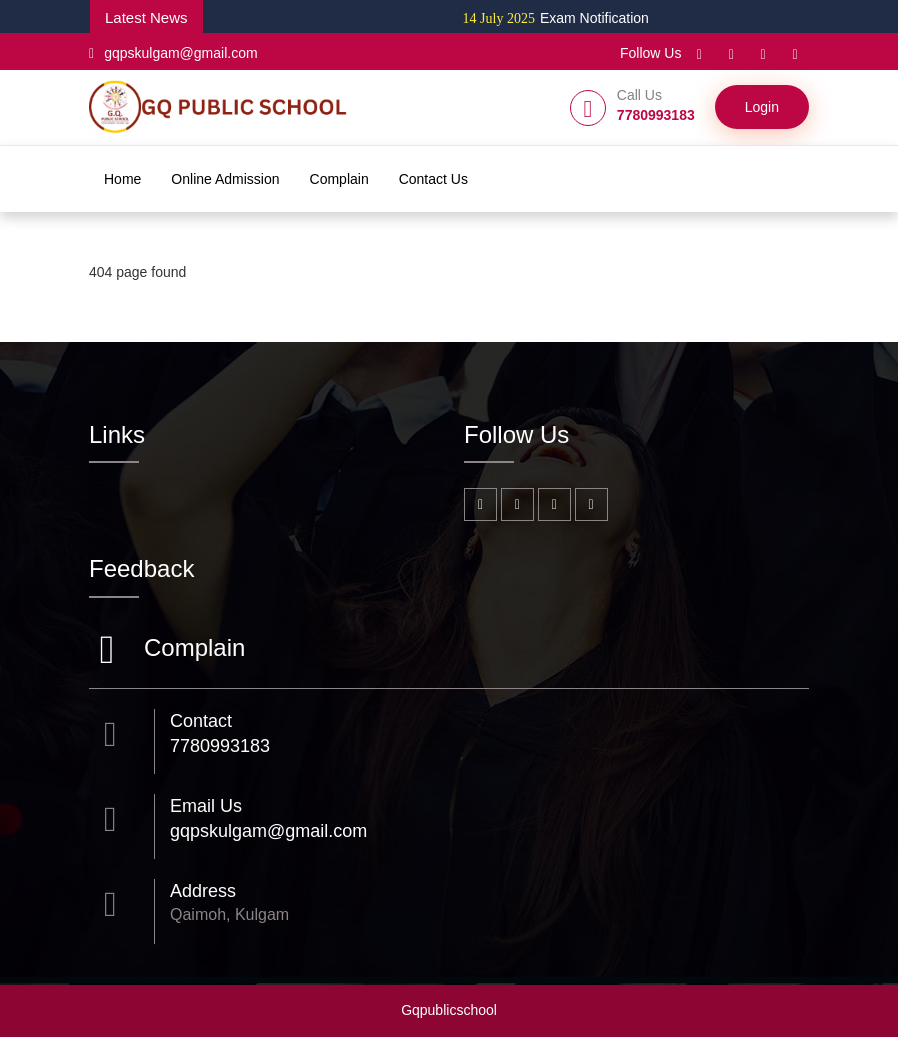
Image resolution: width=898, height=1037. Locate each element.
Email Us (206, 806)
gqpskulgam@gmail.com (173, 53)
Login (762, 107)
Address (203, 891)
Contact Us (433, 179)
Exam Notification (563, 18)
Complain (339, 179)
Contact (201, 721)
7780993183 (220, 746)
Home (122, 179)
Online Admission (225, 179)
